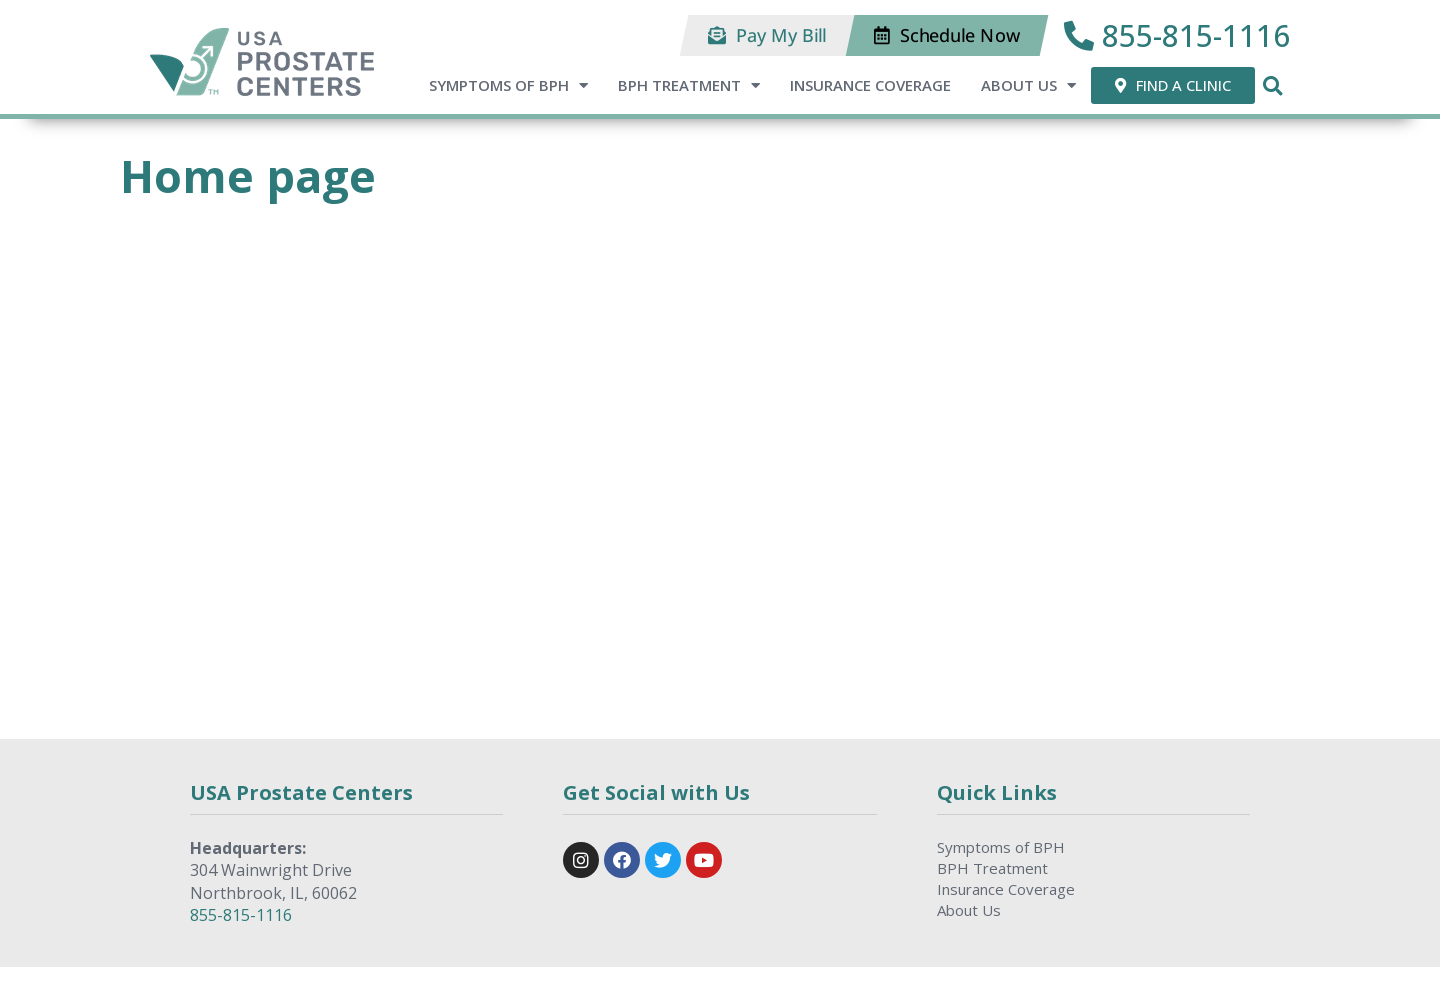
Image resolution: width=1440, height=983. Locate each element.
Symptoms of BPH (508, 85)
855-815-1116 (241, 915)
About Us (1028, 85)
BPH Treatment (689, 85)
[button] (767, 35)
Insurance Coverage (870, 85)
